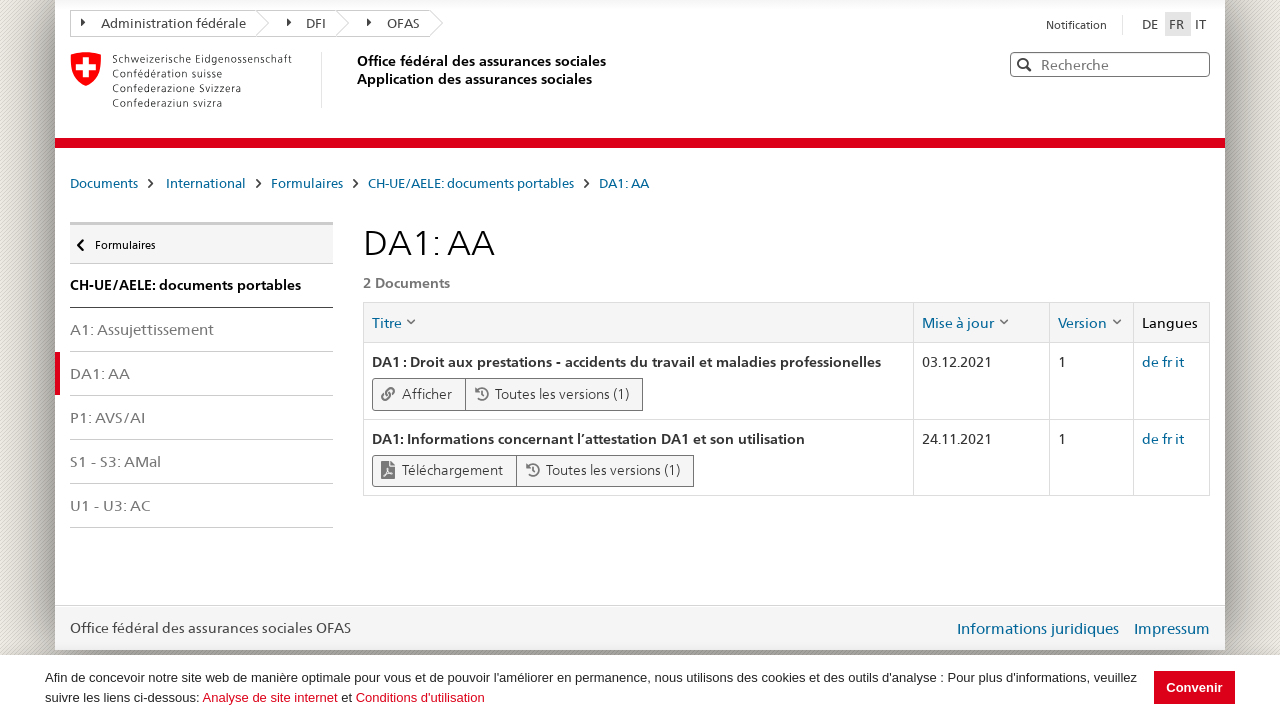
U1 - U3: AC (110, 505)
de (1150, 362)
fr (1167, 362)
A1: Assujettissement (142, 329)
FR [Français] (1178, 24)
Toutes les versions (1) (552, 394)
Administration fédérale (163, 23)
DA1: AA (624, 183)
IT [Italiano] (1200, 24)
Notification (1076, 25)
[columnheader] (638, 322)
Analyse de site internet (270, 697)
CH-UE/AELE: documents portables (471, 183)
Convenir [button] (1194, 687)
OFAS (393, 23)
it (1179, 362)
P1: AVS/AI (107, 417)
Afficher (416, 394)
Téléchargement (442, 470)
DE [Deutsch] (1151, 24)
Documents (104, 183)
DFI (307, 23)
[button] (1193, 63)
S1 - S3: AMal (115, 461)
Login (934, 628)
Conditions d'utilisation (420, 697)
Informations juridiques (1038, 628)
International (206, 183)
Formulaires (307, 183)
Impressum (1172, 628)
